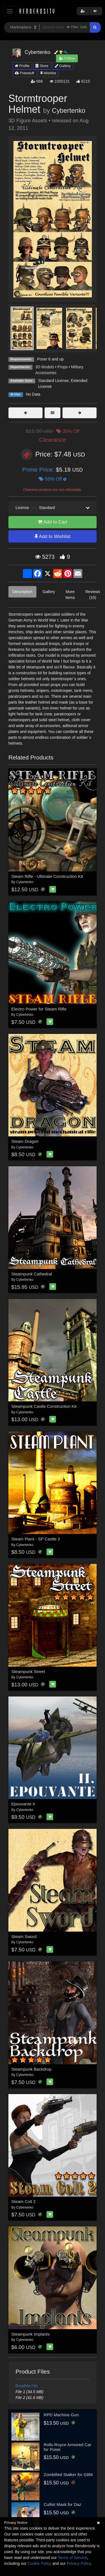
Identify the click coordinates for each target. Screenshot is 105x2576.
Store (42, 66)
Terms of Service (72, 2557)
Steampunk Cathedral (31, 1274)
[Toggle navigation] (10, 11)
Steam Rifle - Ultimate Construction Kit (47, 876)
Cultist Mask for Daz (62, 2504)
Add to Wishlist (52, 536)
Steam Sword (24, 1936)
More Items (70, 594)
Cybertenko (68, 110)
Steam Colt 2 (23, 2201)
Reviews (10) (92, 594)
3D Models (44, 367)
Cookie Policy (39, 2563)
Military (77, 367)
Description (22, 591)
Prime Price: (39, 469)
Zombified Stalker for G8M (68, 2474)
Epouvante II (23, 1803)
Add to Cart (52, 522)
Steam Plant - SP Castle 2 (35, 1538)
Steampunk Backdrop (31, 2069)
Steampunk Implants (30, 2334)
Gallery (63, 66)
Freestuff (24, 73)
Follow (67, 58)
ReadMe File (27, 2386)
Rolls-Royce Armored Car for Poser (67, 2447)
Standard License (53, 380)
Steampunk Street (28, 1671)
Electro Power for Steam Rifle (39, 1009)
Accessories (45, 373)
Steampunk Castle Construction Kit (44, 1406)
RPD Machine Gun (61, 2414)
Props (62, 367)
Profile (22, 66)
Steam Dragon (25, 1141)
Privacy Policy (79, 2563)
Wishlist (48, 73)
